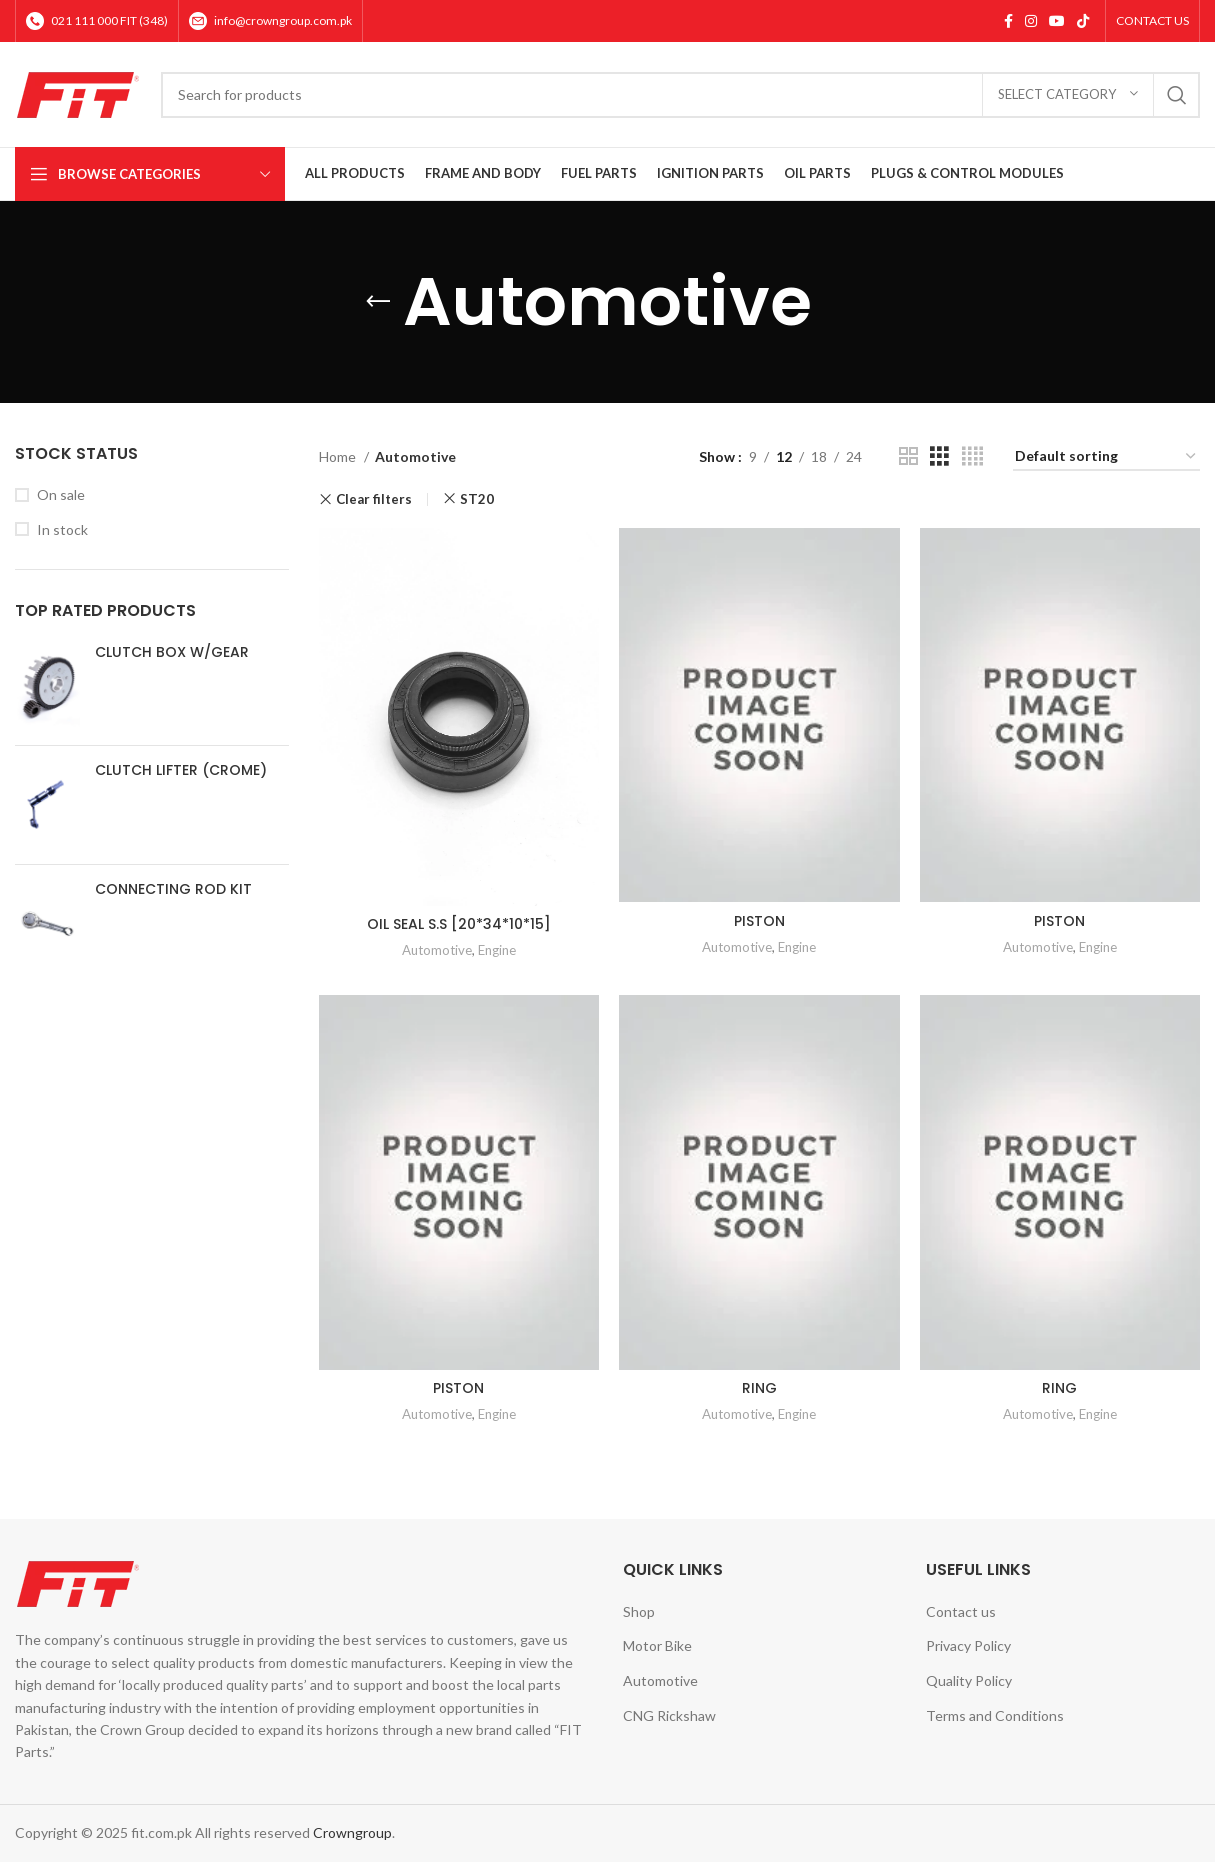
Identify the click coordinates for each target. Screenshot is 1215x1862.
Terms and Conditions (995, 1715)
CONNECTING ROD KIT (173, 889)
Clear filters (374, 499)
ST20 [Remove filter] (477, 499)
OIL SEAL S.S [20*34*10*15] (459, 924)
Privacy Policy (968, 1645)
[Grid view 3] (939, 456)
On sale (61, 494)
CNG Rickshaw (669, 1715)
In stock (62, 529)
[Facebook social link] (1008, 21)
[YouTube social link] (1057, 21)
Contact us (961, 1611)
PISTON (759, 921)
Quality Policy (969, 1680)
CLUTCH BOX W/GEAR (172, 652)
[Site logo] (78, 92)
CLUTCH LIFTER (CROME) (181, 770)
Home (339, 456)
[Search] (680, 95)
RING (759, 1388)
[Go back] (378, 302)
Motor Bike (657, 1645)
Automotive (437, 950)
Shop (639, 1611)
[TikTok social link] (1083, 21)
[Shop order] (1106, 457)
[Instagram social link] (1031, 21)
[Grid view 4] (972, 456)
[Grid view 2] (908, 456)
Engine (497, 950)
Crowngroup (352, 1832)
